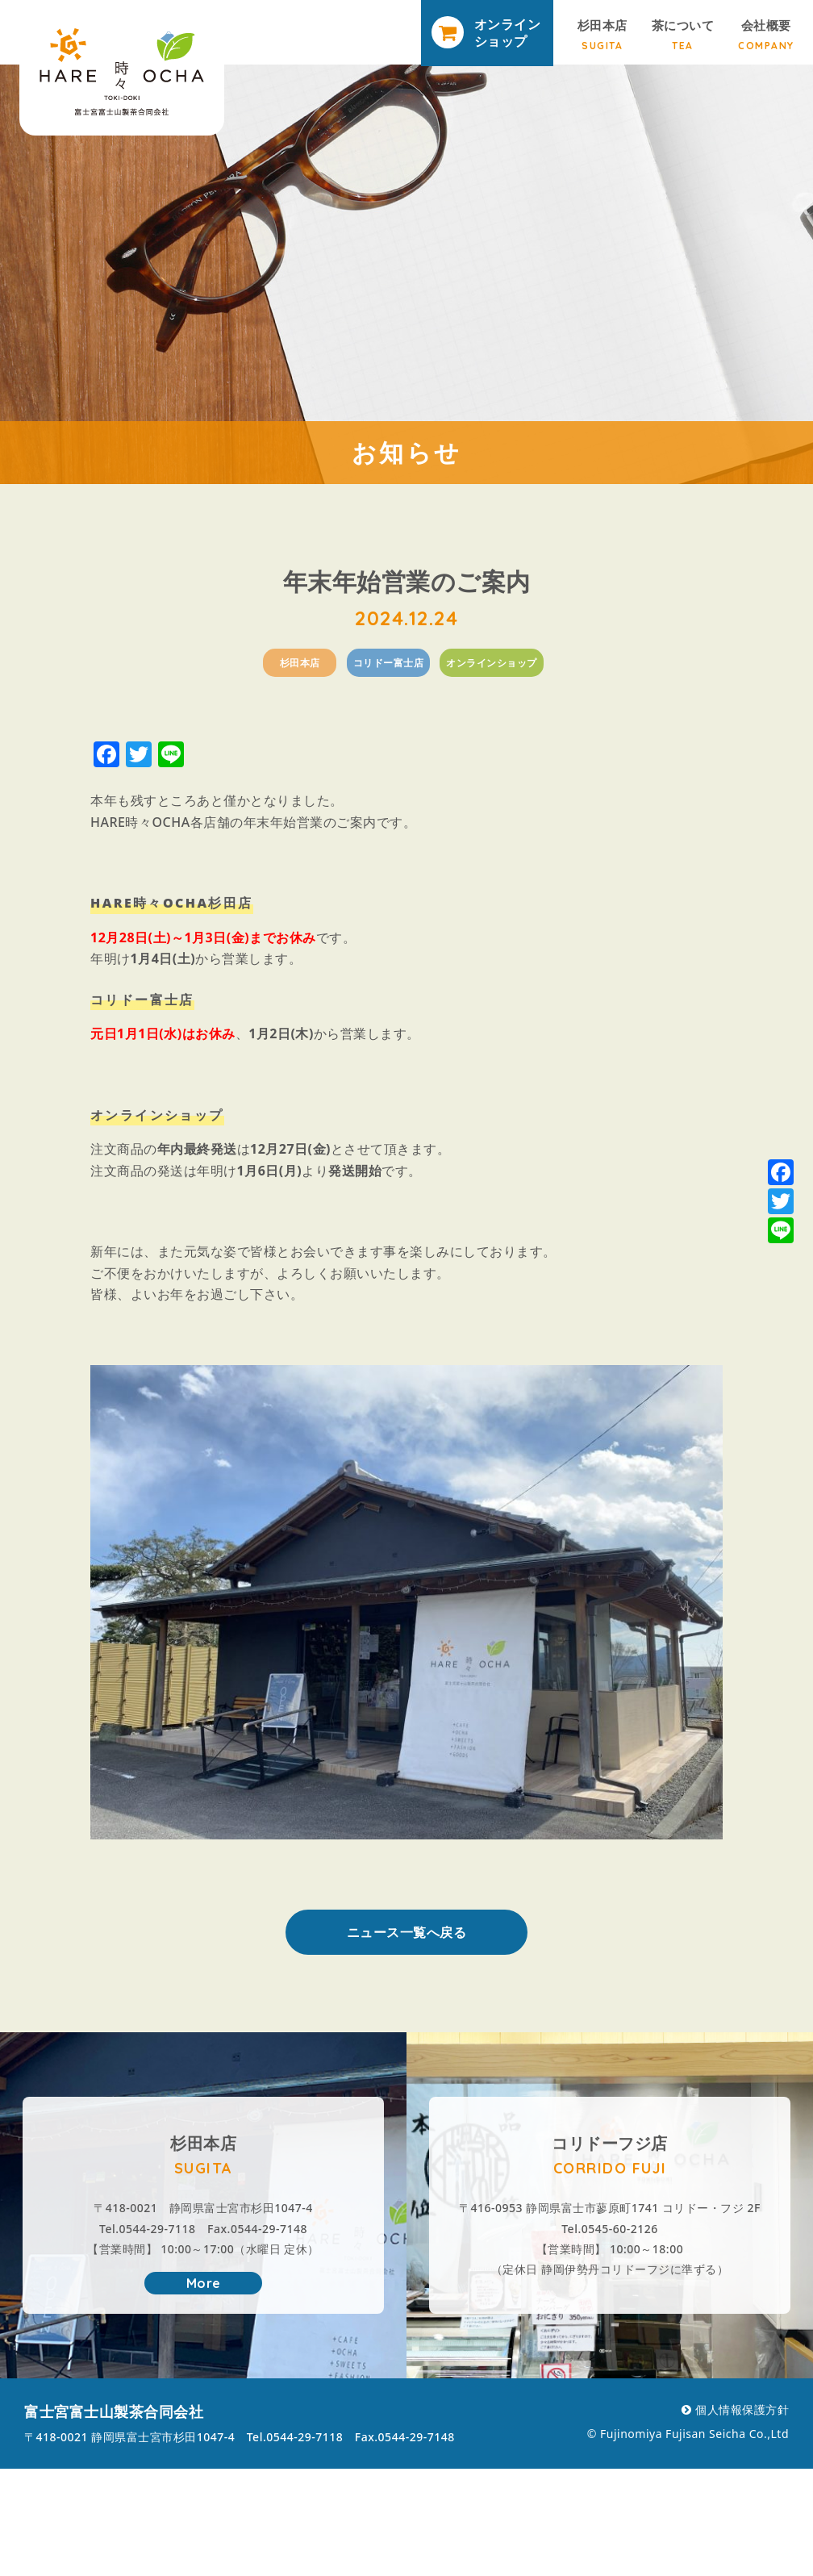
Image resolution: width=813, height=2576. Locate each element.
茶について (683, 34)
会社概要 (766, 34)
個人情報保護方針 (742, 2409)
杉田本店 (602, 34)
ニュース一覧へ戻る (407, 1932)
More (203, 2283)
